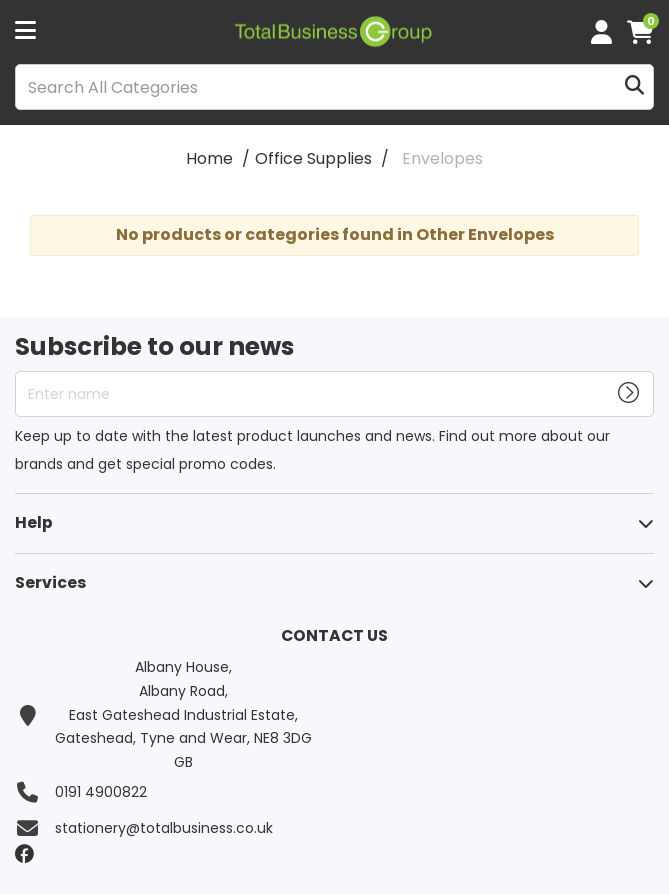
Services (50, 582)
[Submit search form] (634, 87)
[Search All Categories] (334, 87)
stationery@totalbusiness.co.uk (164, 828)
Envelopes (442, 158)
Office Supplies (313, 158)
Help (34, 522)
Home (209, 158)
